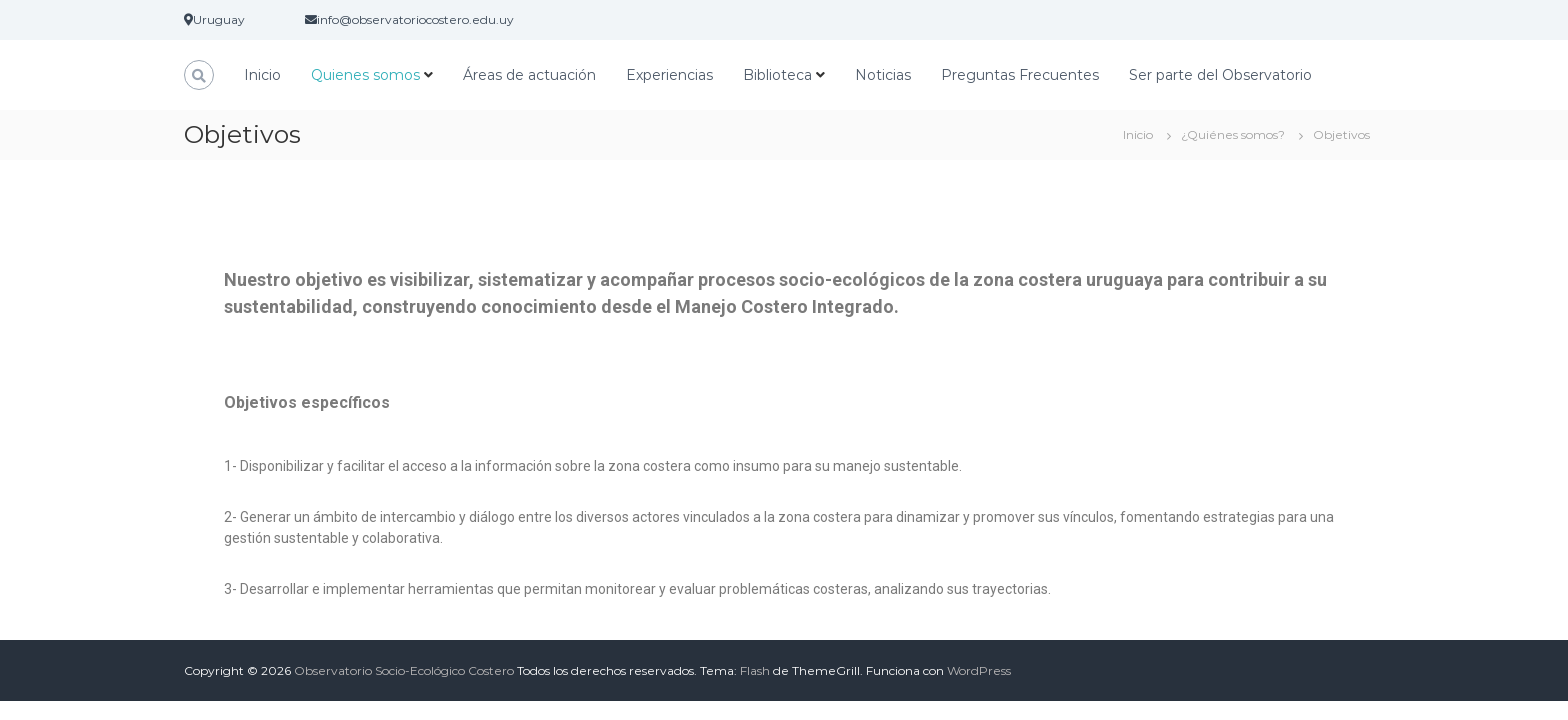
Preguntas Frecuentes (1020, 75)
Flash (755, 670)
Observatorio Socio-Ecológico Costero (404, 670)
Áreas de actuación (529, 75)
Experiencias (669, 75)
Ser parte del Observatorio (1220, 75)
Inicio (262, 75)
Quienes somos (365, 75)
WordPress (979, 670)
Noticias (883, 75)
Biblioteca (777, 75)
